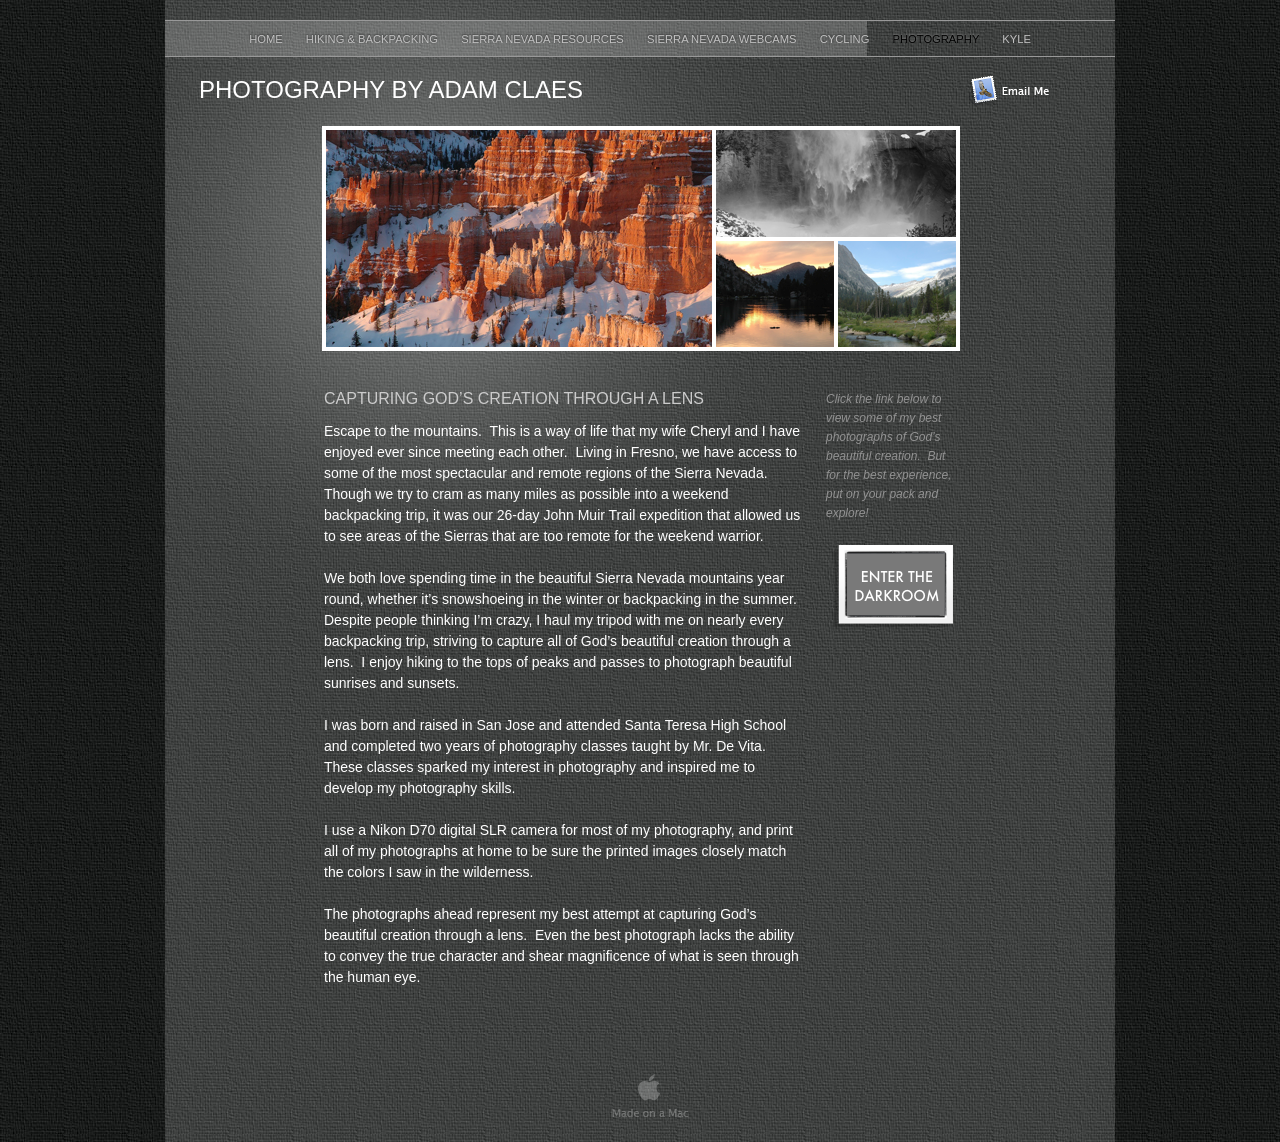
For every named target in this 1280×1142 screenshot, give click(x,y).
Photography (938, 39)
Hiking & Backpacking (373, 39)
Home (267, 39)
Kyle (1016, 39)
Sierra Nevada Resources (544, 39)
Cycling (846, 39)
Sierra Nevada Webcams (723, 39)
